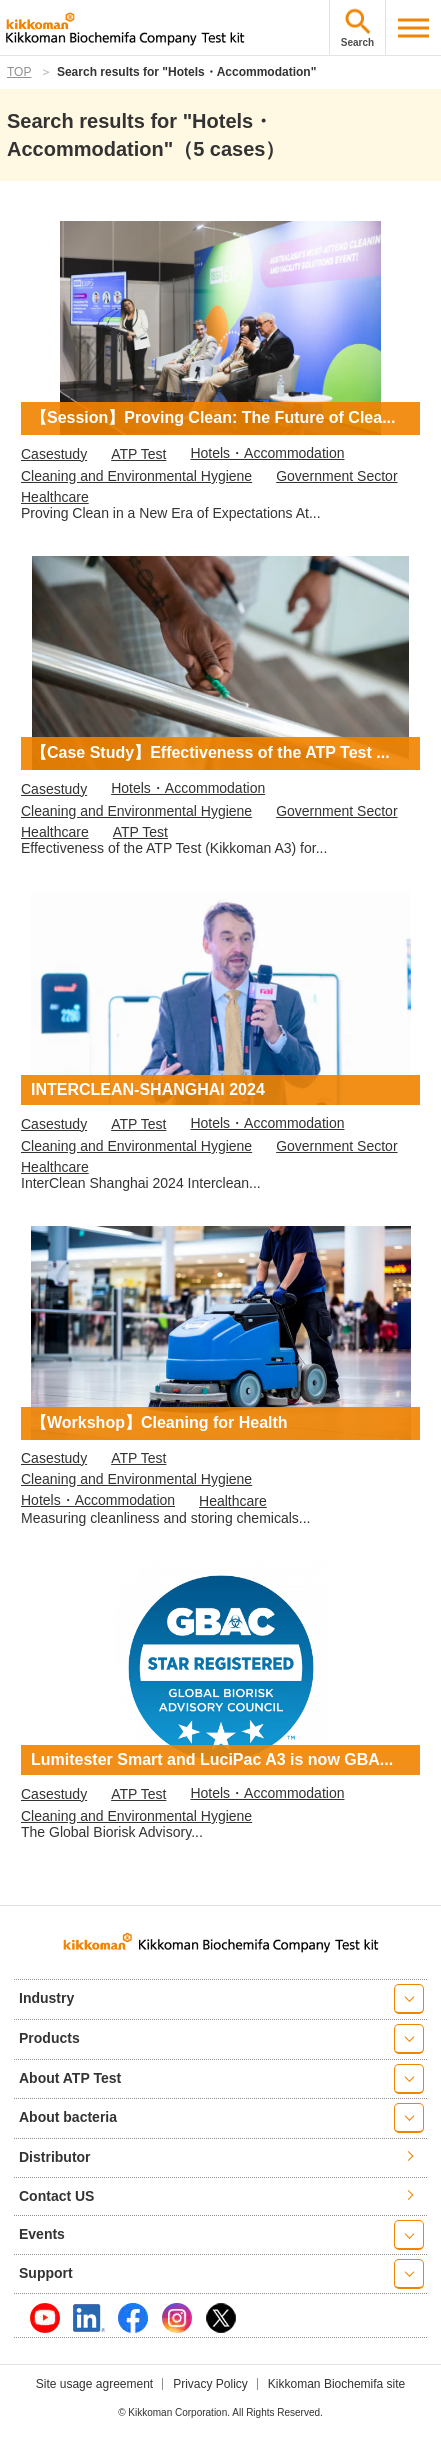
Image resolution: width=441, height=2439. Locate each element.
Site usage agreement (94, 2384)
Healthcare (55, 497)
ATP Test (138, 454)
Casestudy (54, 454)
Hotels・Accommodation (267, 453)
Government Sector (336, 476)
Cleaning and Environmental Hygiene (136, 476)
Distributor (55, 2157)
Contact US (56, 2196)
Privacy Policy (210, 2384)
